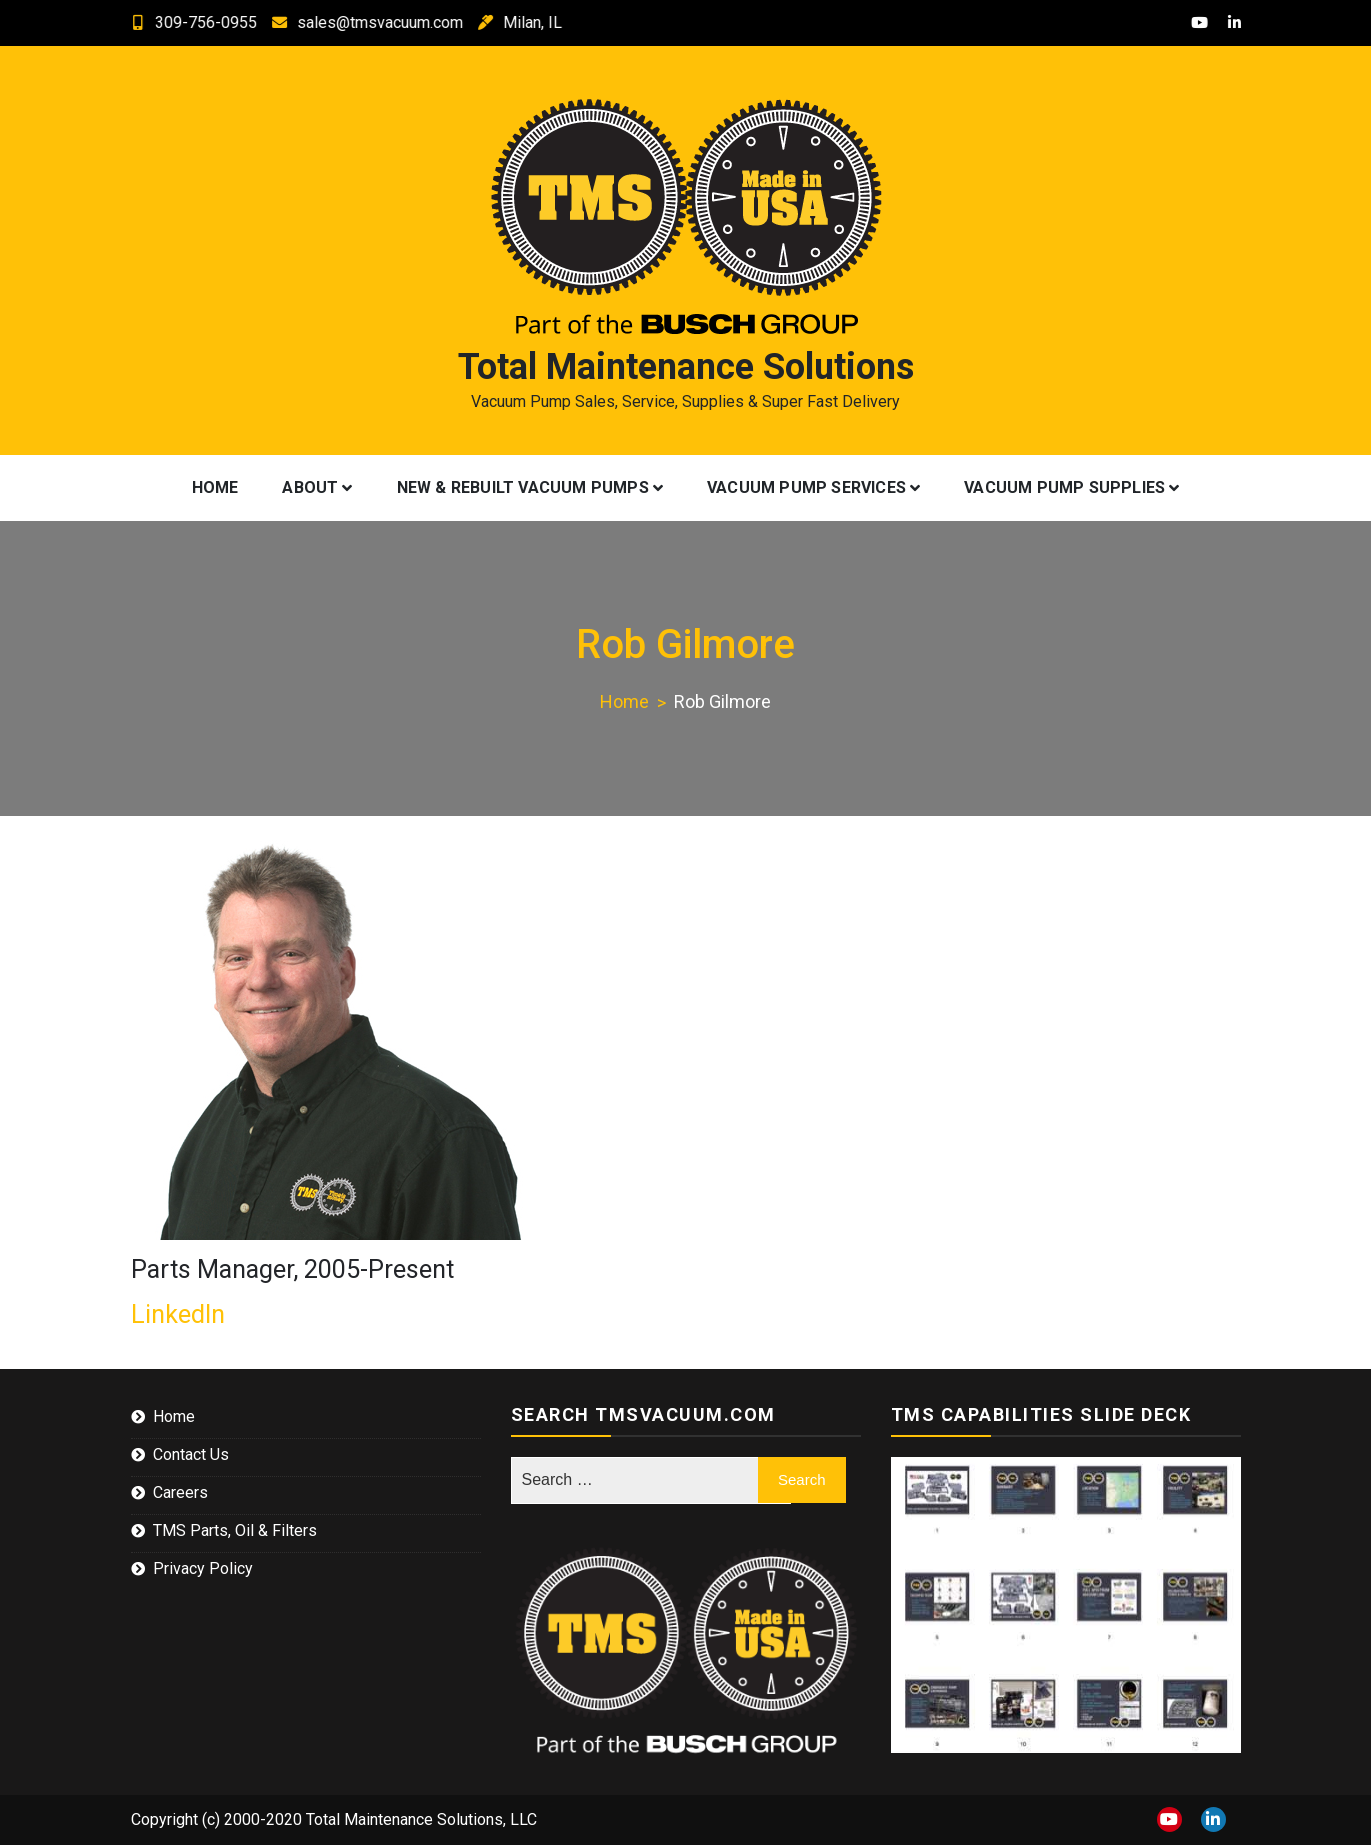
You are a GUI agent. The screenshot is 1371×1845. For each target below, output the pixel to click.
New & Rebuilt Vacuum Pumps (523, 487)
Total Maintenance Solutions (686, 367)
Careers (180, 1492)
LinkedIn (178, 1314)
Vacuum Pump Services (806, 487)
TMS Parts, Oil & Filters (235, 1530)
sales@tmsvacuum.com (351, 22)
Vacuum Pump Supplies (1064, 487)
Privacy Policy (203, 1568)
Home (215, 487)
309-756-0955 (177, 22)
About (310, 487)
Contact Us (191, 1454)
